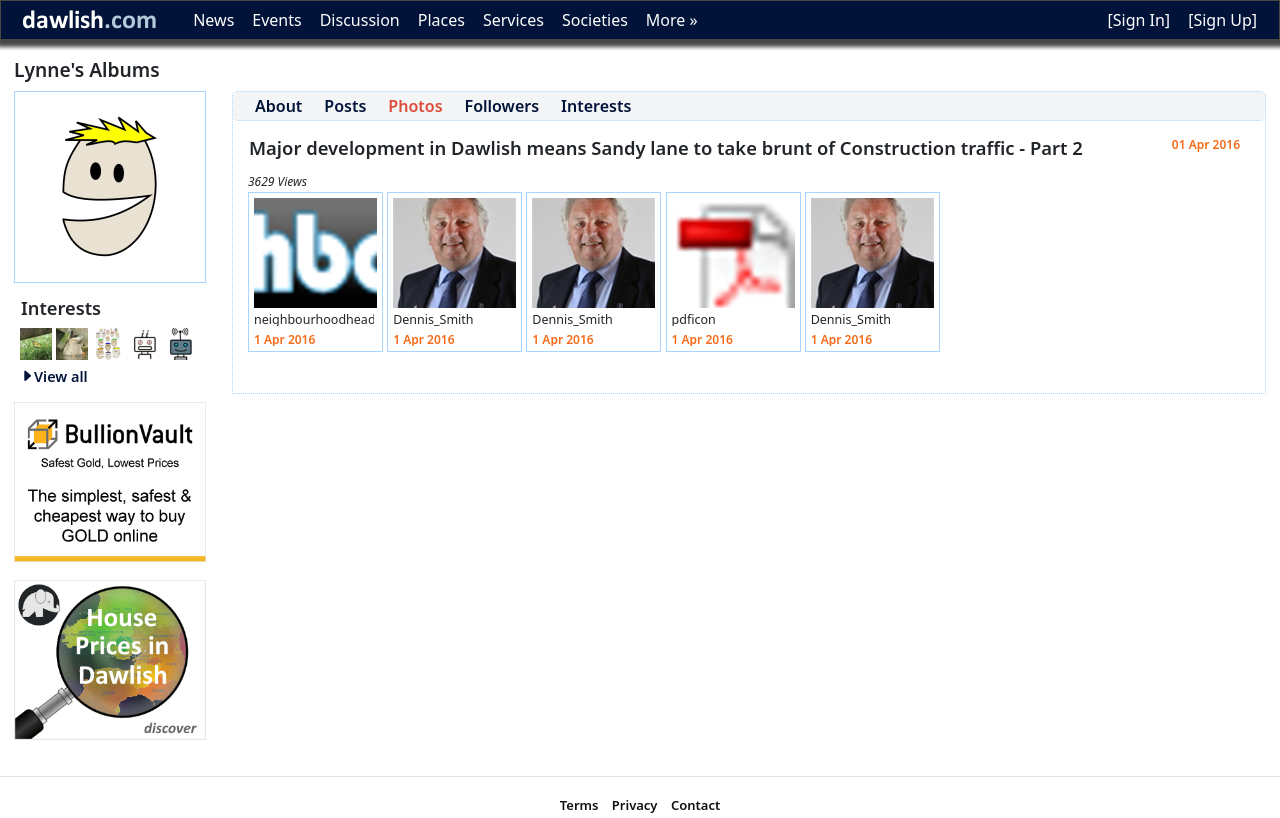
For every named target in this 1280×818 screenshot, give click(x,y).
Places (441, 20)
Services (513, 20)
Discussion (360, 20)
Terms (579, 805)
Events (276, 20)
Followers (502, 106)
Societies (595, 20)
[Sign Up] (1222, 20)
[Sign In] (1138, 20)
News (213, 20)
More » (672, 20)
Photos (415, 106)
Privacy (635, 805)
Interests (596, 106)
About (278, 106)
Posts (345, 106)
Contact (695, 805)
